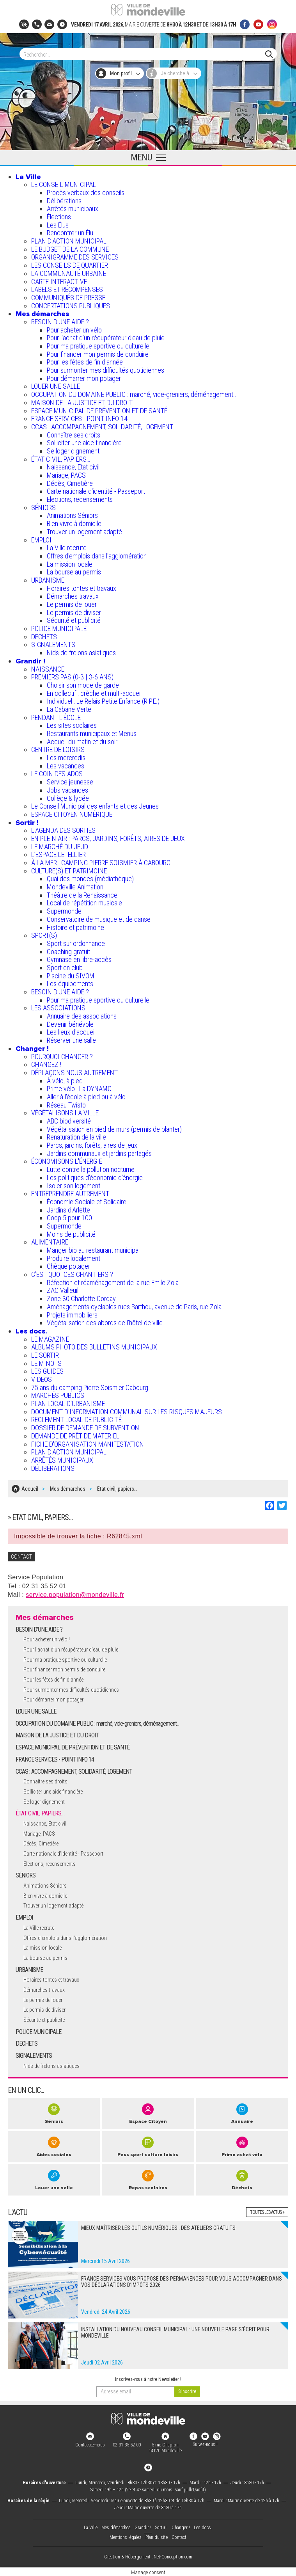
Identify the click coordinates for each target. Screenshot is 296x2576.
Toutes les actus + (267, 2210)
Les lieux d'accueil (71, 1032)
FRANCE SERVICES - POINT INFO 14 (79, 418)
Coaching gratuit (68, 952)
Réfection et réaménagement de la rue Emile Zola (113, 1282)
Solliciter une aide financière (84, 443)
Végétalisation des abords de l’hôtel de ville (105, 1323)
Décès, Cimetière (70, 483)
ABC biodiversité (69, 1121)
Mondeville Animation (75, 887)
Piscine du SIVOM (70, 976)
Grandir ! (30, 661)
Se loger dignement (73, 451)
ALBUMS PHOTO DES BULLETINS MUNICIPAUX (94, 1347)
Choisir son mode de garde (83, 685)
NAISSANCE (47, 669)
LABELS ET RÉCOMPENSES (67, 289)
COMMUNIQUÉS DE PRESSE (68, 297)
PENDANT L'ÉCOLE (56, 717)
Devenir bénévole (70, 1024)
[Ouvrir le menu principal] (148, 158)
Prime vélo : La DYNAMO (79, 1088)
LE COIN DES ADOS (57, 774)
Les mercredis (66, 758)
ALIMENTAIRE (49, 1242)
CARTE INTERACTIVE (59, 281)
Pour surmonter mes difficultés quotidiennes (105, 370)
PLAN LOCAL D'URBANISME (68, 1403)
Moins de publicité (71, 1234)
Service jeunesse (70, 782)
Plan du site (156, 2536)
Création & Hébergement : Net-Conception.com (148, 2555)
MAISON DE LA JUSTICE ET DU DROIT (82, 402)
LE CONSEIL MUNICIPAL (63, 184)
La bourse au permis (74, 572)
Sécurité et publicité (74, 620)
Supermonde (64, 911)
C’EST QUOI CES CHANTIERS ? (72, 1274)
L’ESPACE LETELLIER (58, 854)
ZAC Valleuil (62, 1290)
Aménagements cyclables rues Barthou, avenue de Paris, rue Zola (134, 1307)
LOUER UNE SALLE (55, 386)
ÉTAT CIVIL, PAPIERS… (60, 459)
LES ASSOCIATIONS (58, 1008)
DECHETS (44, 637)
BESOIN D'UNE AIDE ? (60, 322)
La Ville (28, 176)
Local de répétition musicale (84, 903)
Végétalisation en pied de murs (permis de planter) (114, 1129)
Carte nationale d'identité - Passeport (96, 491)
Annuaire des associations (82, 1016)
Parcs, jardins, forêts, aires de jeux (92, 1145)
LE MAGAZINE (50, 1339)
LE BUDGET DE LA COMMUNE (70, 249)
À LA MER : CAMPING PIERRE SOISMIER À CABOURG (100, 863)
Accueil (29, 1488)
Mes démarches (42, 313)
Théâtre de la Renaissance (82, 895)
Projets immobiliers (72, 1315)
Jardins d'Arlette (68, 1210)
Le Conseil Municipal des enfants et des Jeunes (95, 806)
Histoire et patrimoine (75, 927)
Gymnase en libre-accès (79, 959)
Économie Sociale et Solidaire (86, 1202)
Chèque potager (68, 1266)
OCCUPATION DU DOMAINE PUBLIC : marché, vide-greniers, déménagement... (134, 394)
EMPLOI (41, 540)
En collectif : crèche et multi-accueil (94, 693)
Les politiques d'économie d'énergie (95, 1177)
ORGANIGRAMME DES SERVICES (75, 257)
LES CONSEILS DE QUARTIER (69, 265)
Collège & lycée (68, 798)
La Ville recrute (67, 548)
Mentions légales (126, 2536)
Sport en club (65, 968)
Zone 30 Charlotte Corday (81, 1298)
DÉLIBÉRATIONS (52, 1468)
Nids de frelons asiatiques (81, 653)
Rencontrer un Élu (70, 233)
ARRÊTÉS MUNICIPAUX (62, 1460)
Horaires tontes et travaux (81, 588)
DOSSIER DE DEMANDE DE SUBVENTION (85, 1428)
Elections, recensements (80, 499)
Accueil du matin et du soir (82, 742)
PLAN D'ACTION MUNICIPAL (68, 241)
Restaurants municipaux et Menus (91, 733)
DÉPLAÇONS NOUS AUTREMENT (74, 1072)
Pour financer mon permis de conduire (98, 354)
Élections (59, 217)
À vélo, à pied (65, 1081)
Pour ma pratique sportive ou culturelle (98, 346)
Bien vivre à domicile (74, 523)
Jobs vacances (67, 790)
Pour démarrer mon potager (84, 378)
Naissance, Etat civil (73, 467)
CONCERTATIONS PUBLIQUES (70, 306)
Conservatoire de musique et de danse (99, 919)
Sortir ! (27, 822)
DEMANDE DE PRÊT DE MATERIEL (75, 1436)
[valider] (187, 2390)
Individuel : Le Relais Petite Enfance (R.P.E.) (103, 701)
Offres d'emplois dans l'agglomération (97, 556)
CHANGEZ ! (46, 1064)
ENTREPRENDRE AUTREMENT (70, 1193)
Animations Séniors (72, 515)
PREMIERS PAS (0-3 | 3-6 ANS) (72, 677)
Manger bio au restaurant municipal (93, 1250)
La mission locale (69, 564)
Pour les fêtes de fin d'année (85, 362)
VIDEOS (41, 1379)
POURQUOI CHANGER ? (62, 1056)
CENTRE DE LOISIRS (58, 749)
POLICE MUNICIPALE (59, 628)
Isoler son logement (73, 1186)
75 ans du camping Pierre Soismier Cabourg (89, 1387)
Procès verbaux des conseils (85, 192)
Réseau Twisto (66, 1105)
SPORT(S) (44, 935)
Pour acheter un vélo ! (76, 330)
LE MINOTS (46, 1363)
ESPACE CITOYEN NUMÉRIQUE (71, 814)
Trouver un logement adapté (84, 532)
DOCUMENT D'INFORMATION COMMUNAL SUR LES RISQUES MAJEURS (126, 1412)
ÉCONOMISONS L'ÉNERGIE (66, 1161)
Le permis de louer (72, 604)
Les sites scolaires (72, 725)
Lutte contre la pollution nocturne (91, 1169)
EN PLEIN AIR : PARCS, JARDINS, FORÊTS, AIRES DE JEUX (108, 838)
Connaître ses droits (73, 435)
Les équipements (70, 984)
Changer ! (32, 1048)
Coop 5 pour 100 (69, 1218)
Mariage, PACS (66, 475)
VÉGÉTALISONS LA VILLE (65, 1113)
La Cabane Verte (69, 709)
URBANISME (47, 580)
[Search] (144, 54)
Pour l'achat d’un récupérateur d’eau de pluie (106, 338)
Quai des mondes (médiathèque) (90, 879)
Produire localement (73, 1258)
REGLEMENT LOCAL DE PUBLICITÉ (76, 1419)
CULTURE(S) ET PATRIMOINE (69, 871)
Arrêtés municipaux (72, 208)
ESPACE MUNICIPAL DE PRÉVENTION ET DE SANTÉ (99, 411)
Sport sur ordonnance (76, 943)
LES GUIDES (47, 1371)
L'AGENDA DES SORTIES (63, 830)
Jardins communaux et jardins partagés (99, 1153)
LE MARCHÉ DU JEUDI (60, 847)
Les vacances (65, 766)
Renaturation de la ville (76, 1137)
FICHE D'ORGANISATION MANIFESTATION (87, 1444)
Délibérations (64, 201)
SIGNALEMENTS (53, 644)
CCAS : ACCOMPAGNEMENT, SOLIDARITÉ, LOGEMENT (102, 427)
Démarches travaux (73, 596)
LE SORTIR (45, 1355)
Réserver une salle (71, 1040)
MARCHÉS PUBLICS (57, 1395)
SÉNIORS (43, 507)
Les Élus (58, 225)
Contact (179, 2536)
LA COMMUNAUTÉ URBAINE (68, 273)
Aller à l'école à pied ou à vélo (86, 1097)
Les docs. (31, 1331)
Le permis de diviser (74, 612)
